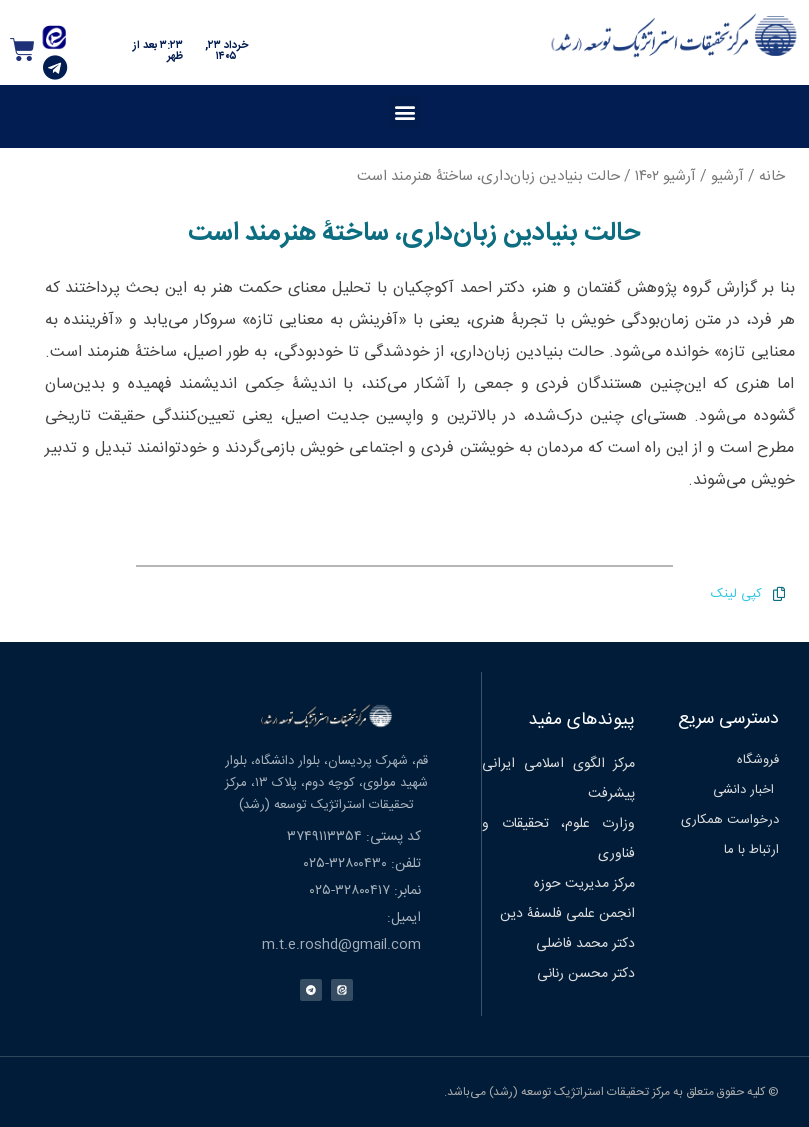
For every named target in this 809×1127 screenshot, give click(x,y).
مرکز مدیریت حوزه (584, 884)
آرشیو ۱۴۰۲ (665, 176)
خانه (772, 176)
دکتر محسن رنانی (586, 974)
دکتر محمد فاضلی (585, 944)
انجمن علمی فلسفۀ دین (567, 914)
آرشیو (727, 176)
